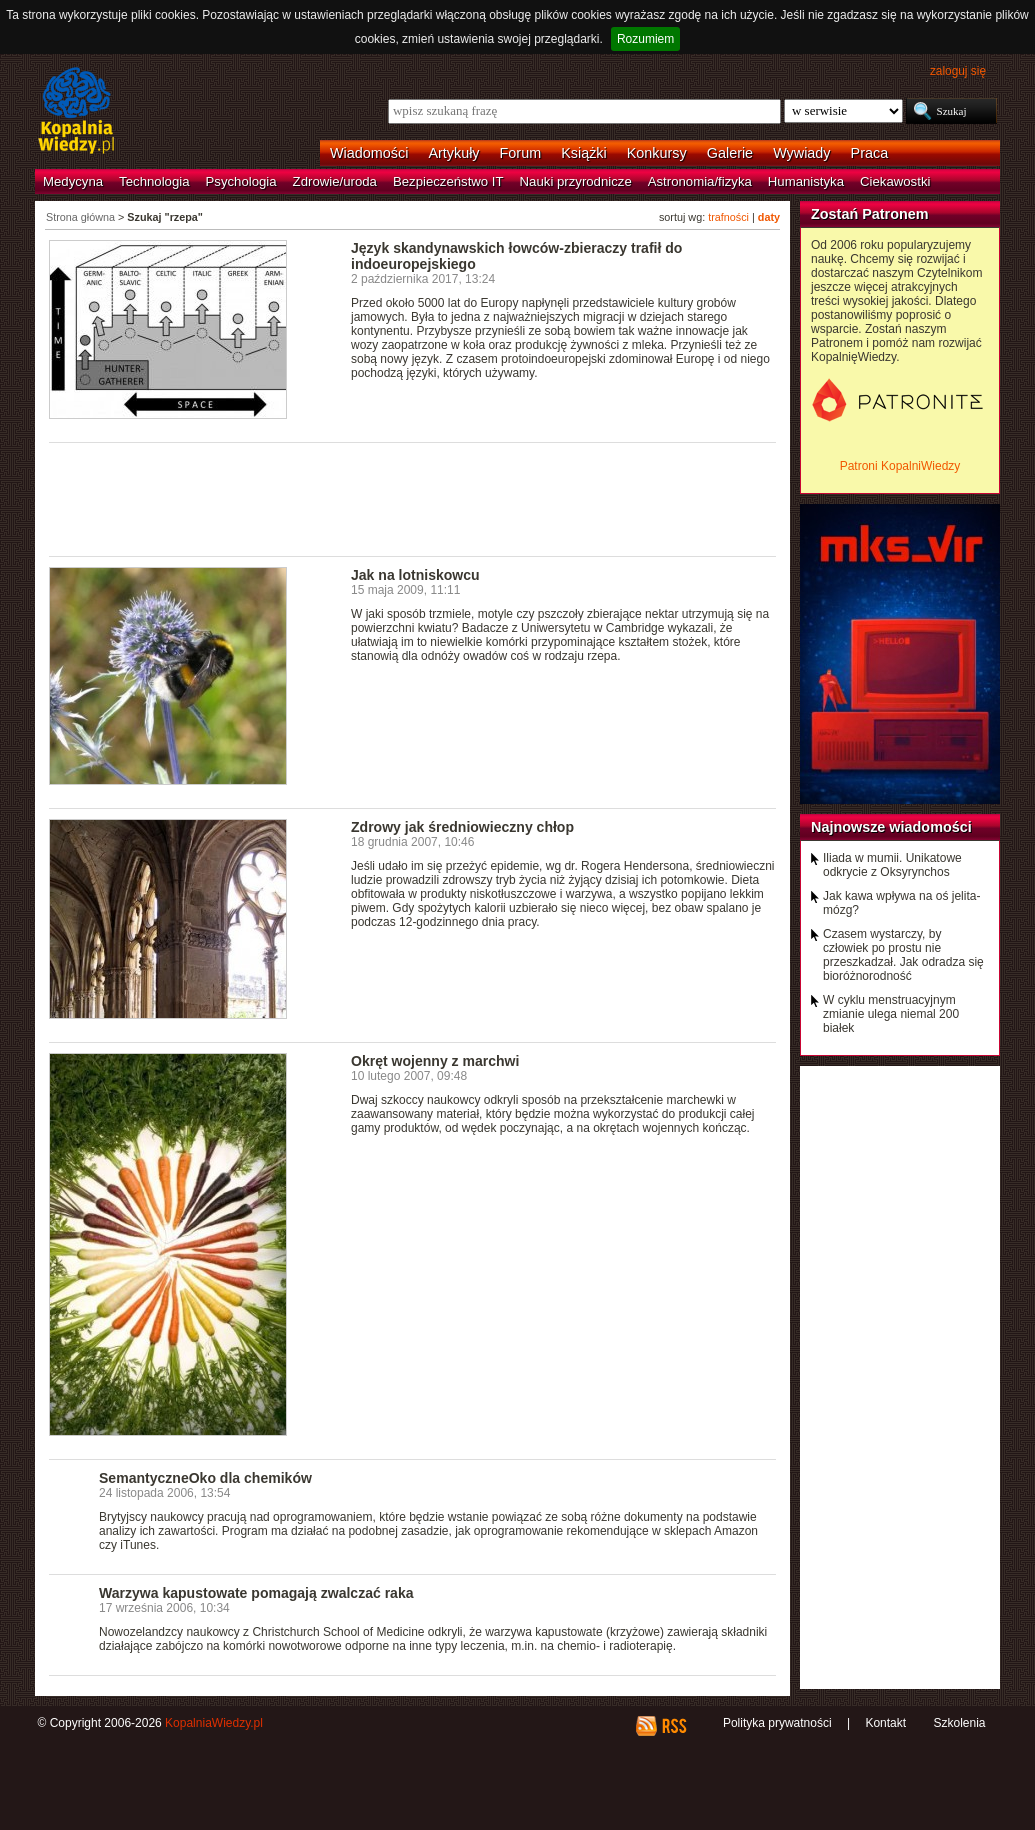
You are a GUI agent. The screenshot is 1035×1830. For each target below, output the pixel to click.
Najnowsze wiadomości (891, 827)
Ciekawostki (895, 181)
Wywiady (801, 153)
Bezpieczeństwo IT (448, 181)
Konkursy (657, 153)
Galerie (730, 153)
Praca (870, 153)
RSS (673, 1726)
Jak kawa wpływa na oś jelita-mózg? (901, 903)
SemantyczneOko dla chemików (205, 1478)
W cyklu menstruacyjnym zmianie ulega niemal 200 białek (891, 1014)
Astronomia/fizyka (700, 181)
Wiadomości (369, 153)
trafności (728, 217)
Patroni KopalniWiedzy (900, 466)
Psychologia (241, 181)
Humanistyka (806, 181)
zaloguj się (958, 71)
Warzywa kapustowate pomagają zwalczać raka (256, 1593)
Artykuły (453, 153)
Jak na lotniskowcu (415, 575)
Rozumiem (645, 39)
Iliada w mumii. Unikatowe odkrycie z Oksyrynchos (892, 865)
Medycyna (73, 181)
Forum (521, 153)
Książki (584, 153)
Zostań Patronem (870, 214)
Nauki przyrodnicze (576, 181)
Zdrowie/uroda (335, 181)
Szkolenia (959, 1723)
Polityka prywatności (777, 1723)
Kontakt (885, 1723)
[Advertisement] (413, 498)
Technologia (154, 181)
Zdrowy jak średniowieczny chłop (462, 827)
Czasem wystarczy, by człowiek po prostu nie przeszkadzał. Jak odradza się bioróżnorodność (903, 955)
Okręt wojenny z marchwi (435, 1061)
